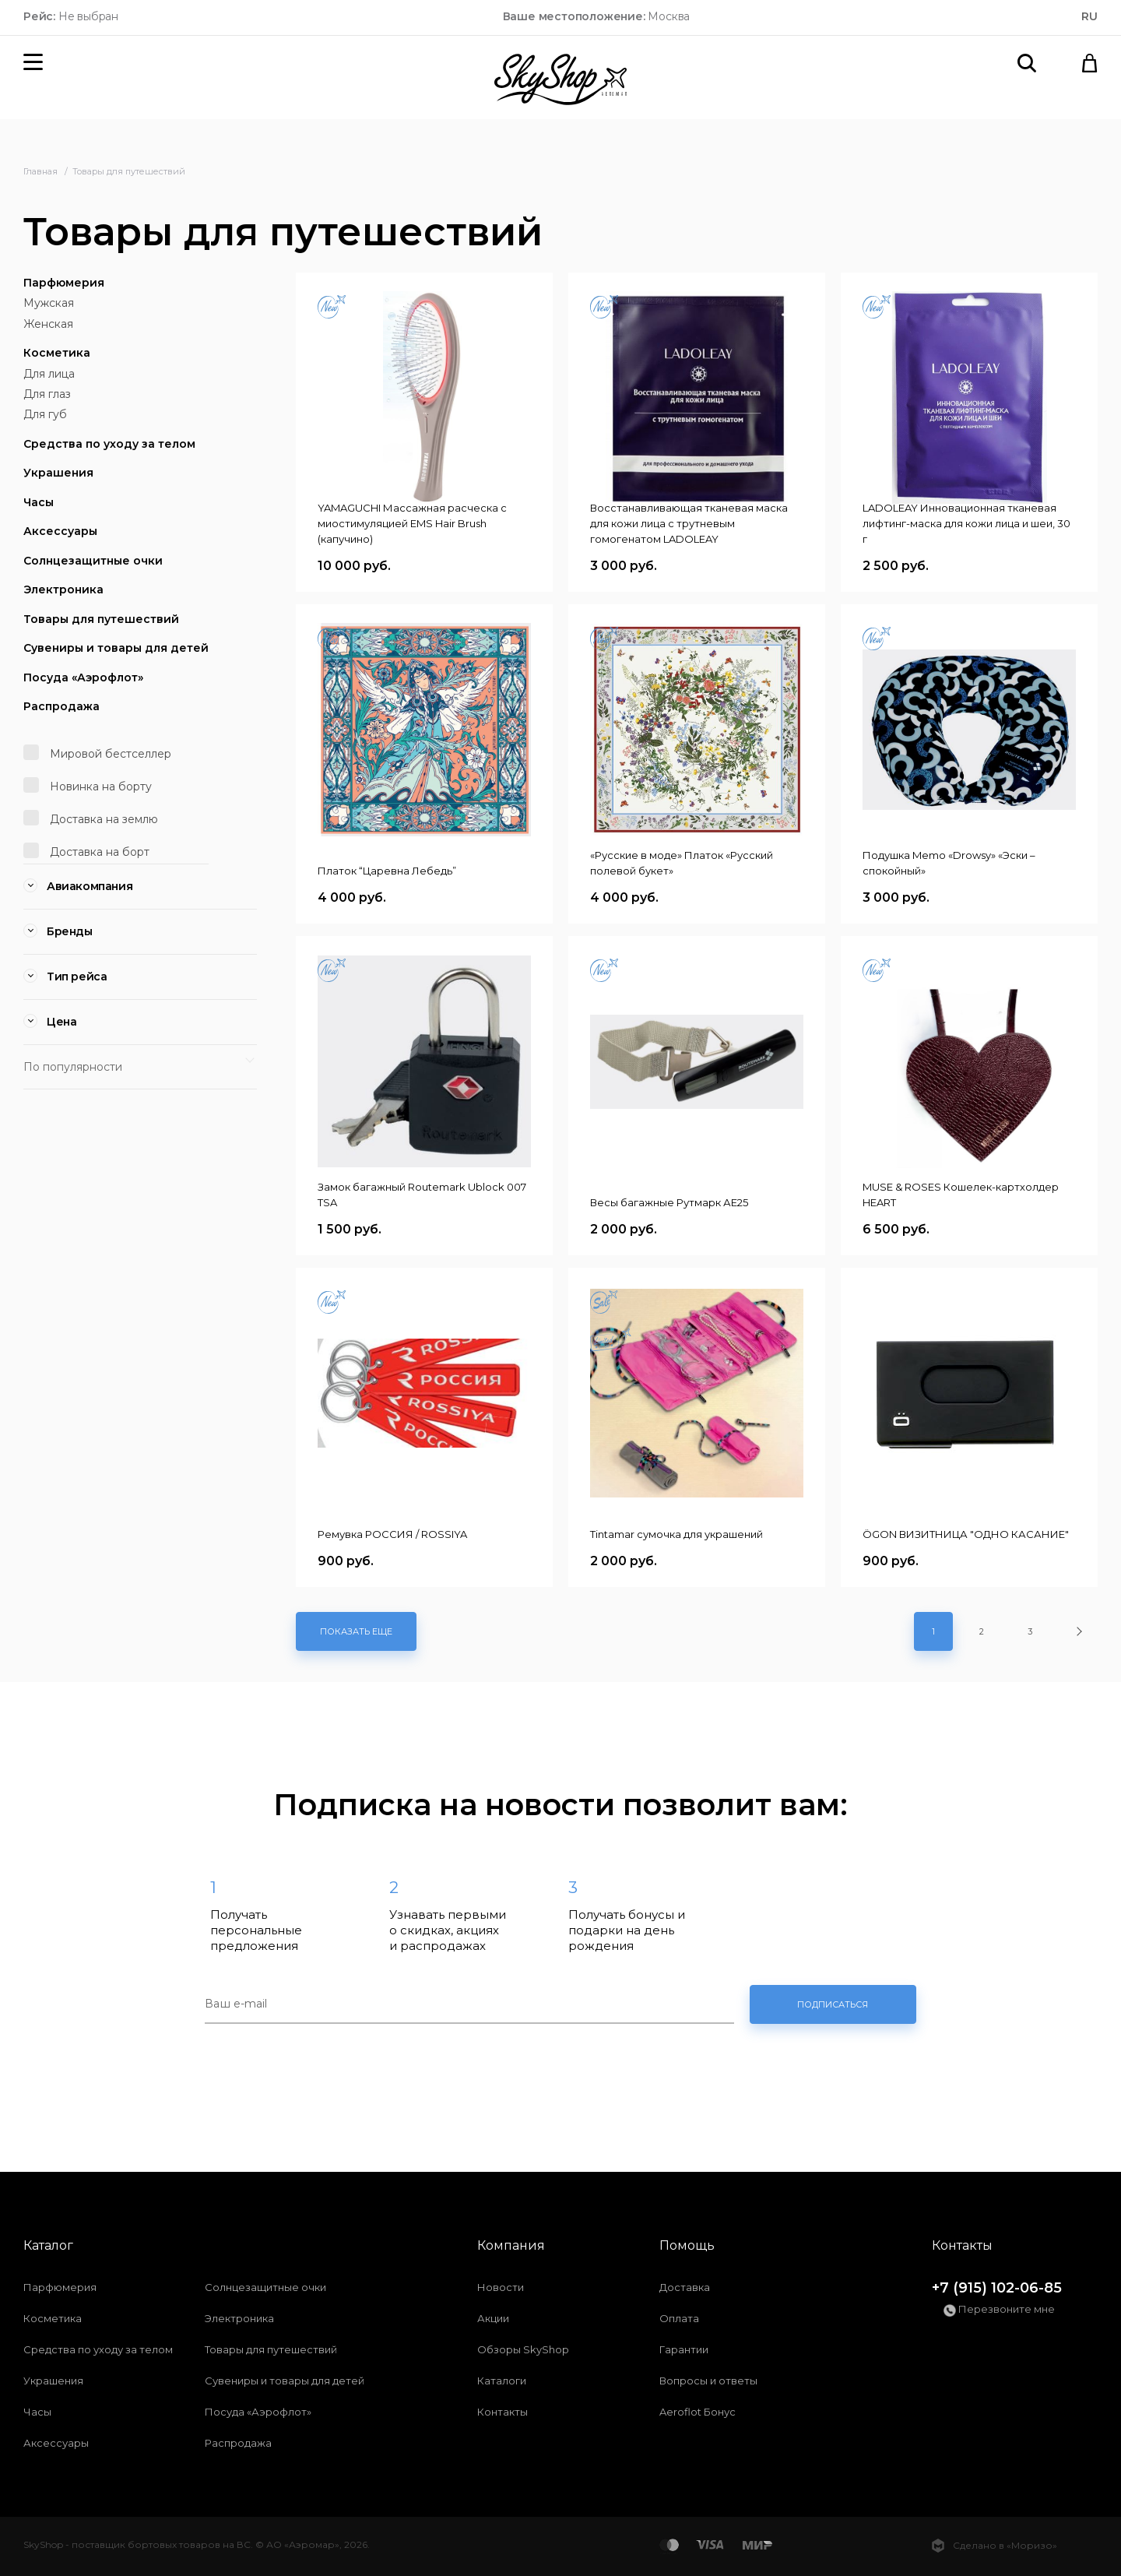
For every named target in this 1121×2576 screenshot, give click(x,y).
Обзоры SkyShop (523, 2349)
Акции (493, 2318)
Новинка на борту (87, 785)
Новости (500, 2287)
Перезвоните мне (999, 2310)
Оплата (679, 2318)
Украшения (58, 473)
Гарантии (683, 2349)
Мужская (48, 303)
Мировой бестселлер (97, 752)
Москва (597, 16)
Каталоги (501, 2380)
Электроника (63, 589)
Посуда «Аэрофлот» (83, 677)
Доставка (684, 2287)
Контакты (502, 2411)
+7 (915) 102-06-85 (997, 2287)
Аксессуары (60, 531)
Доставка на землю (90, 818)
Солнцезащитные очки (93, 561)
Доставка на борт (86, 851)
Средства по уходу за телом (109, 444)
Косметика (56, 353)
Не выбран (70, 16)
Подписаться (832, 2004)
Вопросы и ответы (708, 2380)
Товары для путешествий (101, 619)
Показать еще (356, 1631)
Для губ (45, 414)
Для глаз (47, 394)
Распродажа (61, 706)
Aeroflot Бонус (697, 2411)
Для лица (49, 374)
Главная (41, 171)
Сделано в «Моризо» (994, 2546)
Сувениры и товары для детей (116, 648)
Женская (48, 324)
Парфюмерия (63, 283)
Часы (38, 502)
